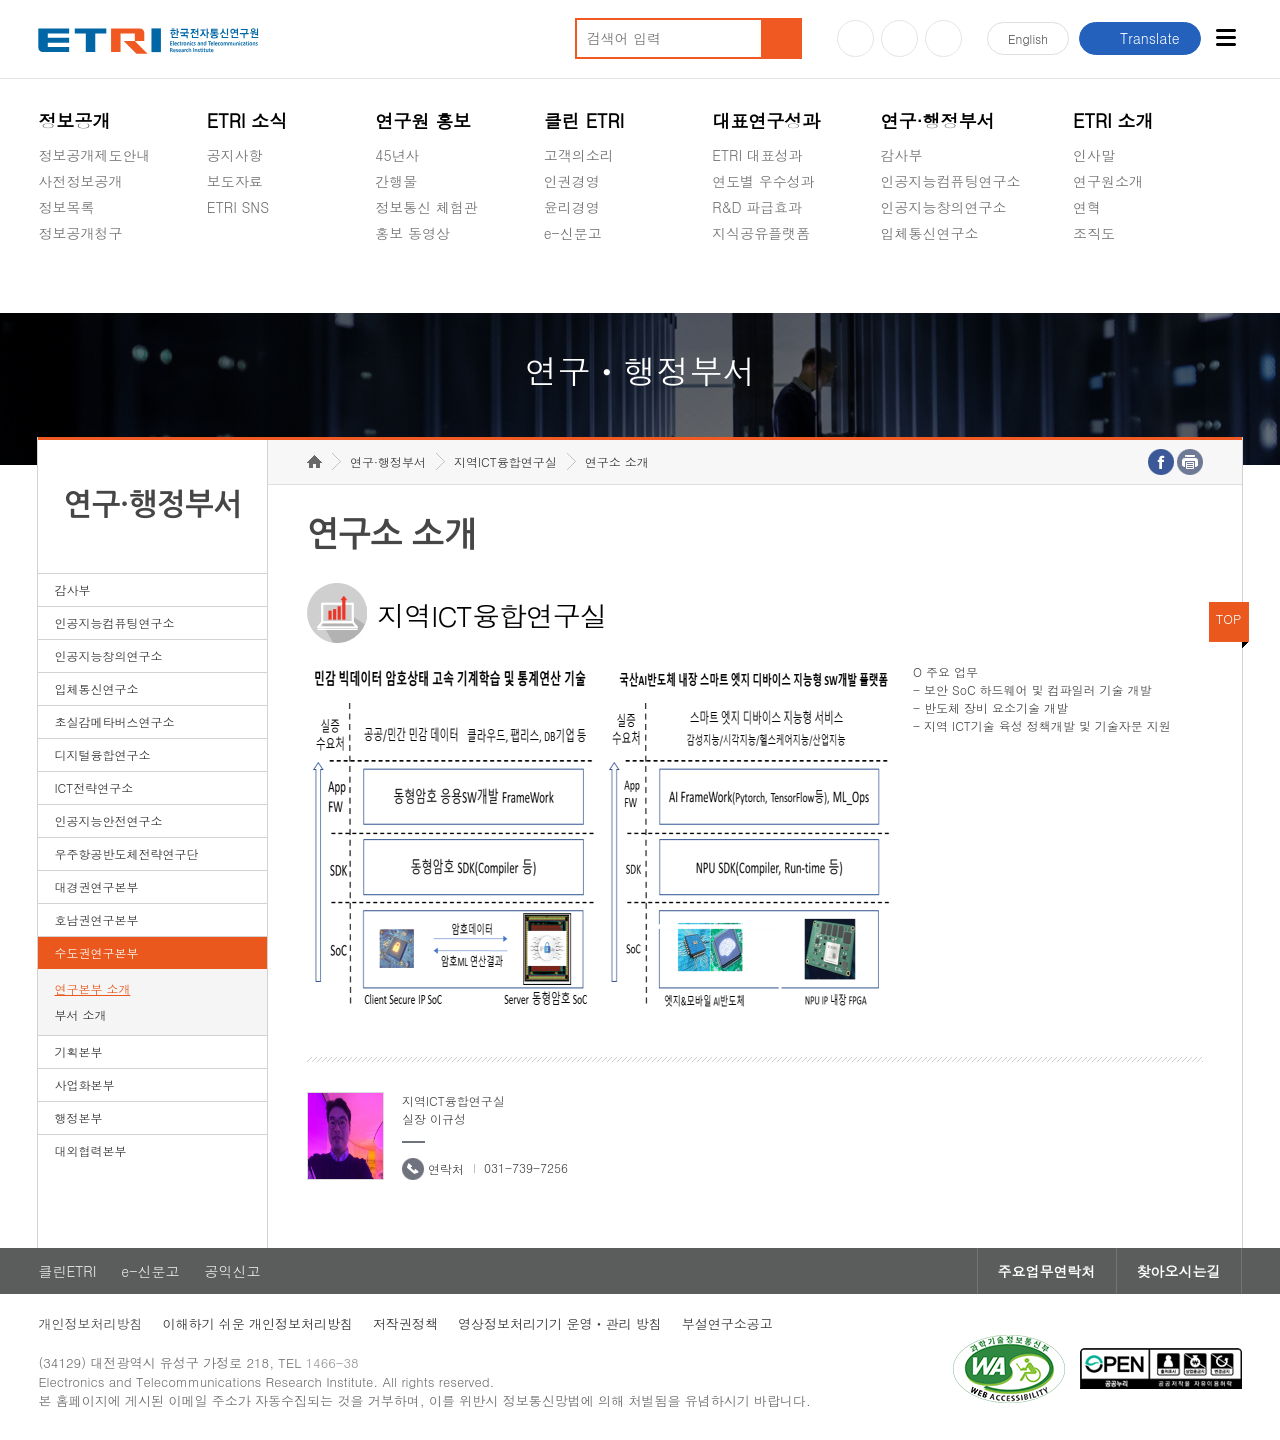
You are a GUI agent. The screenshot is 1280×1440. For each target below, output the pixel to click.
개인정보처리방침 (90, 1323)
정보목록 (66, 207)
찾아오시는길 (1179, 1271)
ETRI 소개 (1113, 120)
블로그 (899, 38)
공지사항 (235, 155)
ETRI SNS (238, 207)
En (1028, 38)
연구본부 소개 (92, 988)
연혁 (1087, 207)
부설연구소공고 (727, 1323)
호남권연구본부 (96, 919)
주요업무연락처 (1047, 1271)
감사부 (902, 155)
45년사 (397, 155)
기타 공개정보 (1117, 280)
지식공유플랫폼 (761, 233)
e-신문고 (573, 233)
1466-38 (332, 1362)
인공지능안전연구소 (108, 820)
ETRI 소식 (247, 120)
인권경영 (572, 181)
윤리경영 (572, 207)
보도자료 (235, 181)
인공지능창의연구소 (944, 207)
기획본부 (78, 1051)
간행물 (396, 181)
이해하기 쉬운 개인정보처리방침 (257, 1323)
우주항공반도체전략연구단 (126, 853)
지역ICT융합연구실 (505, 461)
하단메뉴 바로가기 (0, 0)
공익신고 (572, 280)
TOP (1229, 618)
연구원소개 (1108, 181)
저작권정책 (405, 1323)
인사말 (1094, 155)
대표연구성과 (766, 120)
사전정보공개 (80, 181)
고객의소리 (579, 155)
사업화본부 (84, 1084)
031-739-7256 (526, 1167)
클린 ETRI (584, 120)
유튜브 (855, 38)
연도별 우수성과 (763, 181)
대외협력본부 (90, 1150)
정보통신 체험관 (426, 207)
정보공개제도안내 (94, 155)
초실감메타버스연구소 (951, 280)
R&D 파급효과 (757, 207)
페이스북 (943, 38)
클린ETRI (67, 1271)
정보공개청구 (80, 233)
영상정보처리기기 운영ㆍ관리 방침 (560, 1323)
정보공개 (74, 120)
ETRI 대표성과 (757, 155)
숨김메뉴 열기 (48, 257)
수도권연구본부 (96, 952)
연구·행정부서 (938, 120)
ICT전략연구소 (93, 787)
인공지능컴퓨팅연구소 (951, 181)
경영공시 (66, 280)
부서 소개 (80, 1014)
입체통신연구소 (930, 233)
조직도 (1094, 233)
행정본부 (78, 1117)
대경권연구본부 (96, 886)
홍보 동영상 (412, 233)
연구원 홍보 (423, 120)
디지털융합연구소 (102, 754)
